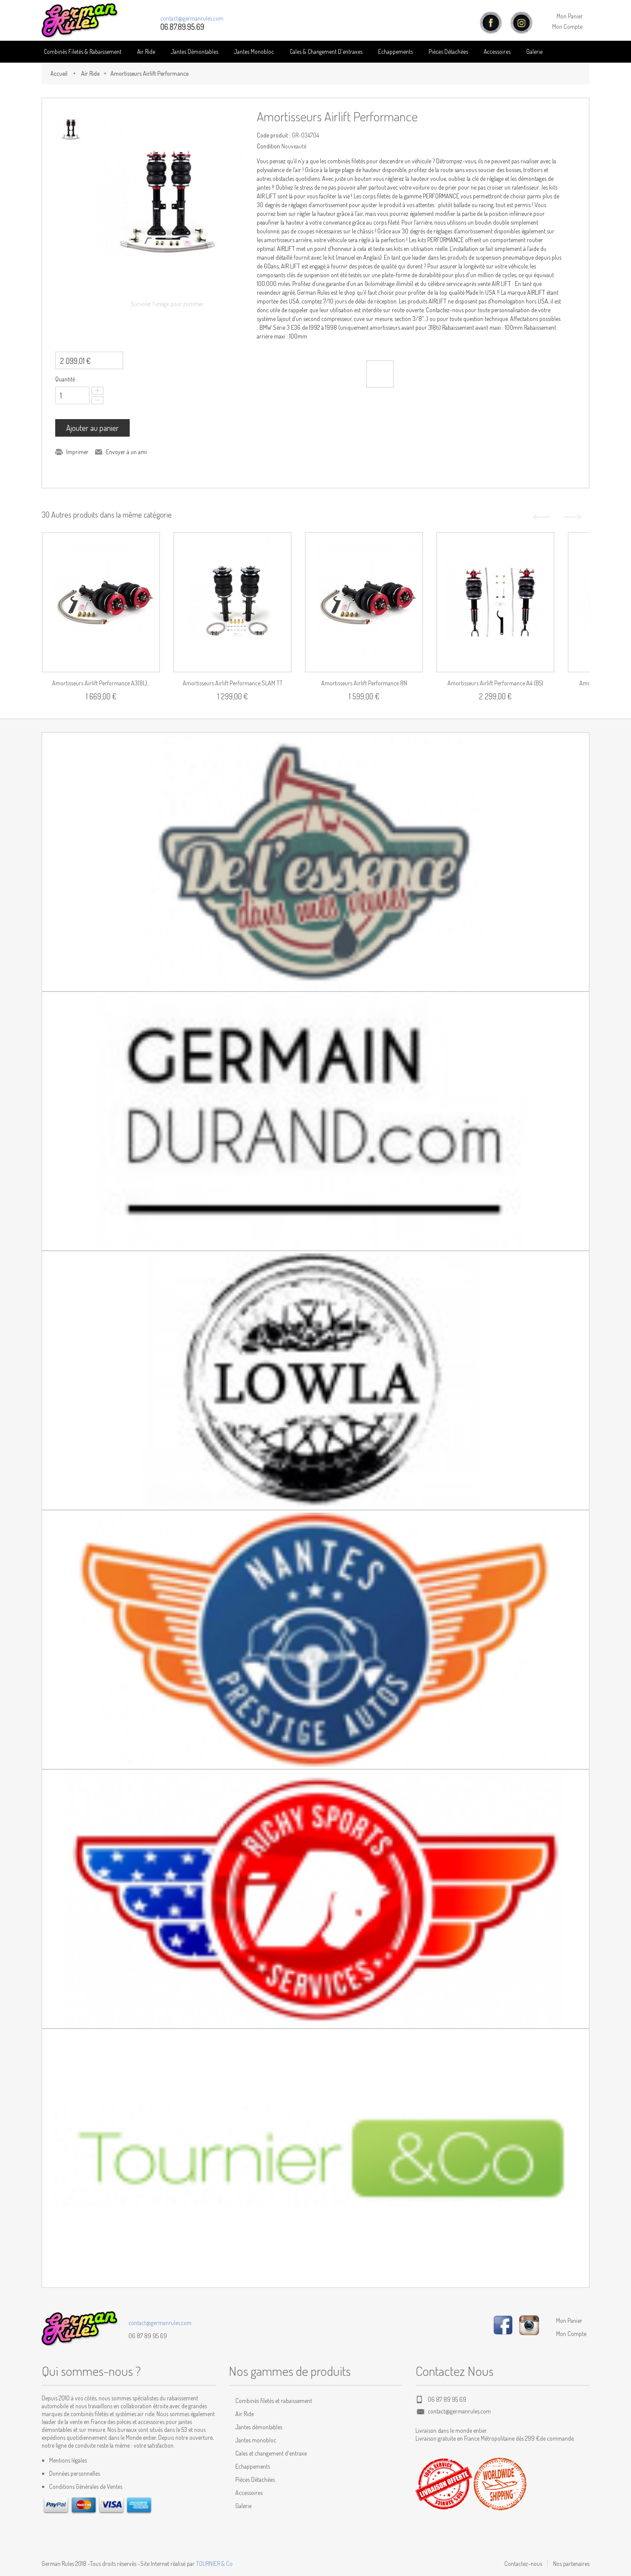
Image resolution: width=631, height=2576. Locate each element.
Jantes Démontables (194, 51)
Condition (268, 146)
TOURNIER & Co (214, 2563)
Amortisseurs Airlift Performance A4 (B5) (495, 683)
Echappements (395, 51)
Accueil (58, 73)
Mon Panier (570, 16)
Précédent (541, 517)
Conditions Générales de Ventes (85, 2486)
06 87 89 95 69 (147, 2336)
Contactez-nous (523, 2563)
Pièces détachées (448, 51)
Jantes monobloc (255, 2440)
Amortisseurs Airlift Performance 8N (364, 683)
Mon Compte (567, 26)
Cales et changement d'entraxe (271, 2453)
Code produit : (274, 135)
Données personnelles (74, 2473)
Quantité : (66, 379)
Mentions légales (68, 2460)
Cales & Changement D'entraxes (326, 51)
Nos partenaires (571, 2563)
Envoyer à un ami (126, 451)
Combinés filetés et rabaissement (273, 2400)
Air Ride (146, 51)
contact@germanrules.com (191, 18)
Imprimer (77, 451)
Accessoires (497, 51)
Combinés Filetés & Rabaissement (82, 51)
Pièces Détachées (255, 2479)
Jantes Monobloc (254, 51)
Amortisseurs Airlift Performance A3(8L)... (101, 683)
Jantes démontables (258, 2427)
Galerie (534, 51)
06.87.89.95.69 (182, 27)
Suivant (573, 517)
